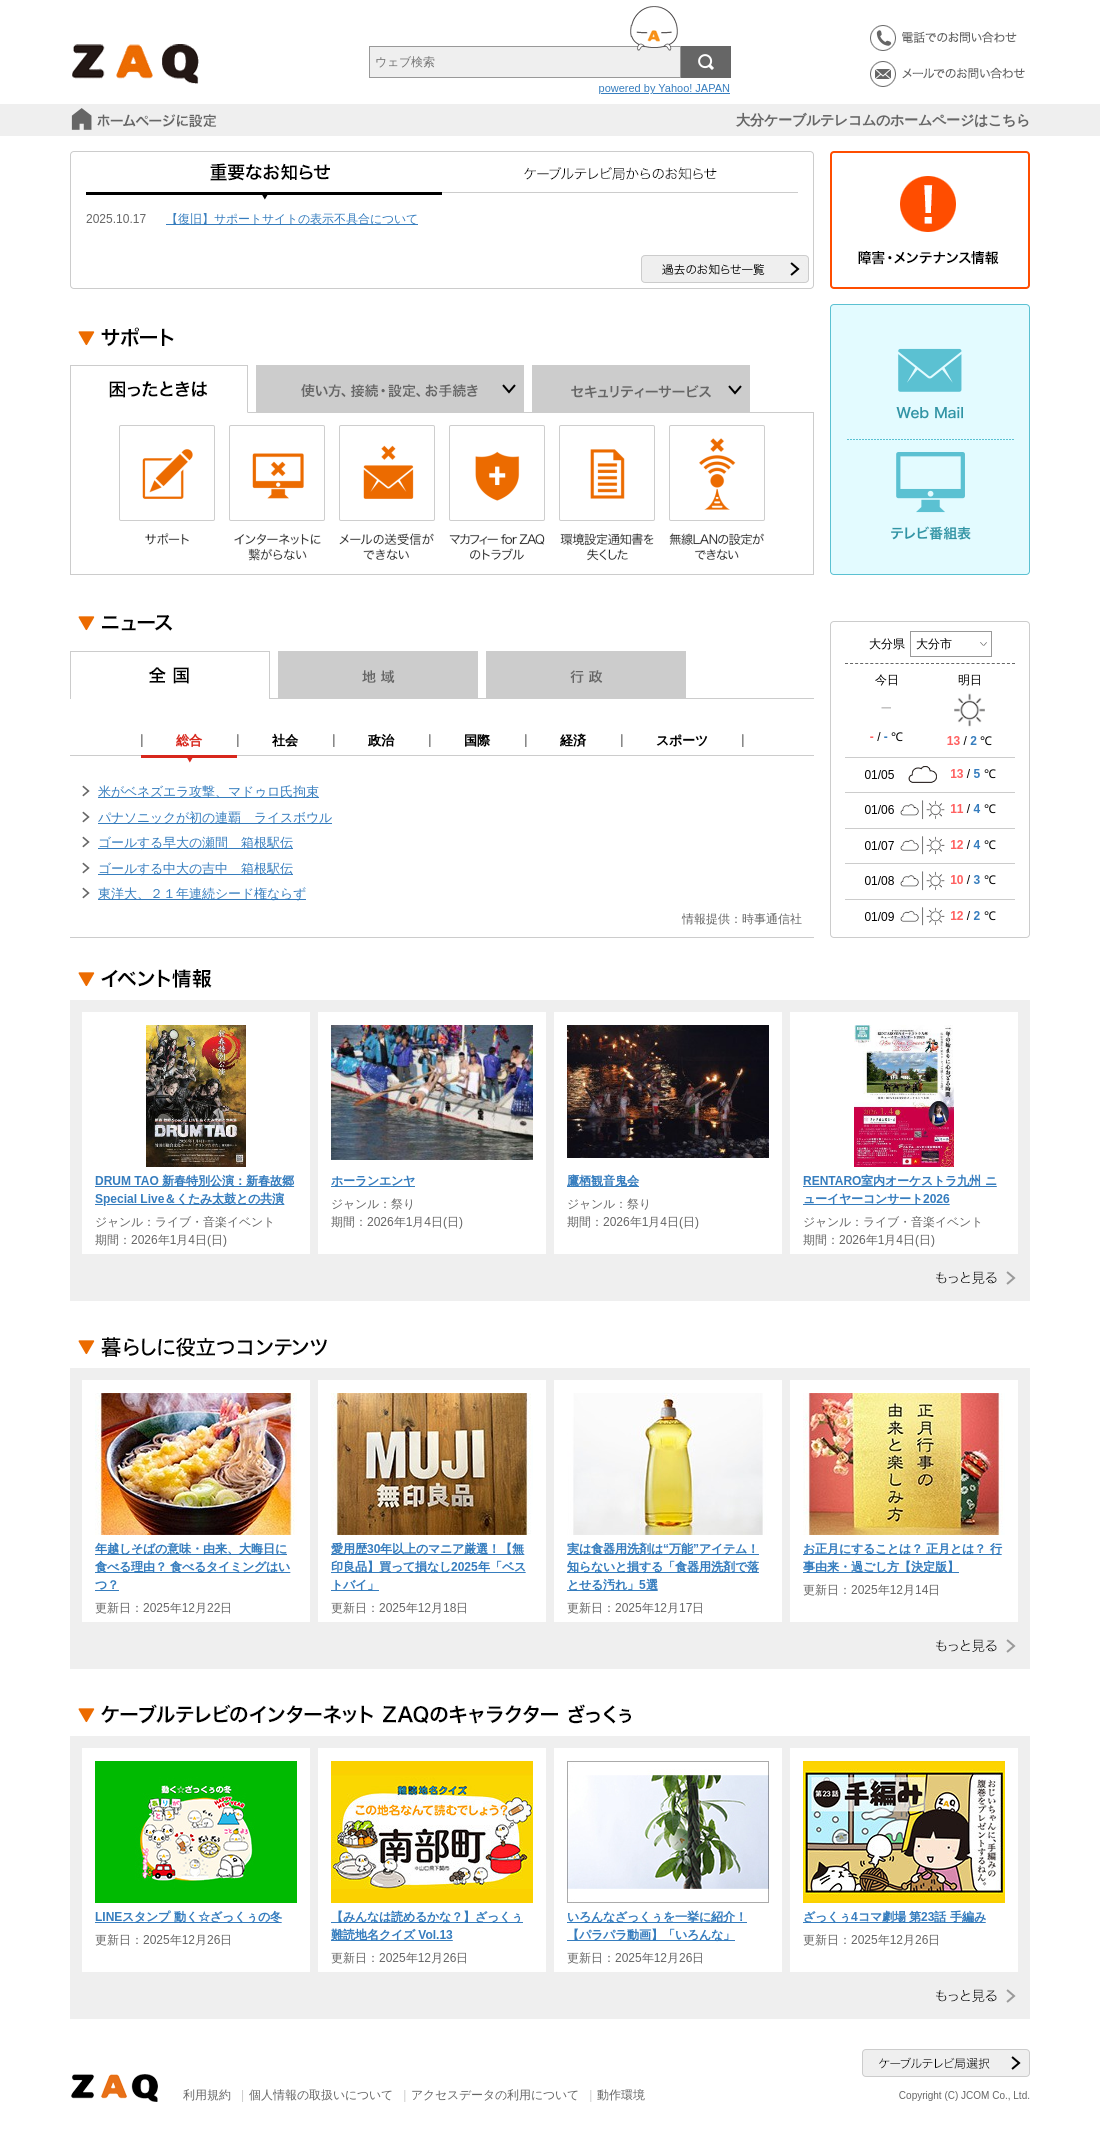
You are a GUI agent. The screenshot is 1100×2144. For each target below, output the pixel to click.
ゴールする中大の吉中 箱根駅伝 (195, 868)
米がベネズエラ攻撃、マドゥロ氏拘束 (208, 791)
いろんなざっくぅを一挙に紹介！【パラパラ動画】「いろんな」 (657, 1926)
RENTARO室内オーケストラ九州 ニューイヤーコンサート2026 (900, 1190)
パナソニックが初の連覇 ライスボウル (215, 817)
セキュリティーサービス (641, 389)
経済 (573, 740)
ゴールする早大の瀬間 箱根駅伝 (195, 842)
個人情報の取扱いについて (321, 2095)
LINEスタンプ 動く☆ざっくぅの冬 (188, 1917)
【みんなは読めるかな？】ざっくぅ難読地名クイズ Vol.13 (427, 1926)
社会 (285, 740)
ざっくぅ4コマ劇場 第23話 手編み (894, 1917)
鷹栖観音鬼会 (603, 1181)
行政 (586, 675)
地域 (378, 675)
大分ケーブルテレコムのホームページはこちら (883, 120)
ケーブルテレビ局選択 (946, 2063)
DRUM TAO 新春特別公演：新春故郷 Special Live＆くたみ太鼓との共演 (194, 1190)
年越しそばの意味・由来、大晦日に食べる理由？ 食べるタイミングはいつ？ (192, 1567)
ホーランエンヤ (373, 1181)
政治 (381, 740)
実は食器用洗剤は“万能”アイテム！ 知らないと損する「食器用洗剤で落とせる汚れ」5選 (663, 1567)
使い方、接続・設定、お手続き (390, 389)
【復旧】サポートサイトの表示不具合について (292, 219)
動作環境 (621, 2095)
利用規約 (207, 2095)
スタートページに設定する (146, 120)
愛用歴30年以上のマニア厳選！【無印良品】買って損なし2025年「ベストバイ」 (428, 1567)
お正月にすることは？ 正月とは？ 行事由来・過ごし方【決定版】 (902, 1558)
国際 (477, 740)
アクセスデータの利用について (495, 2095)
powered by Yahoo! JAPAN (664, 88)
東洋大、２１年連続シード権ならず (202, 893)
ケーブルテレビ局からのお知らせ (620, 180)
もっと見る (971, 1277)
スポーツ (682, 740)
